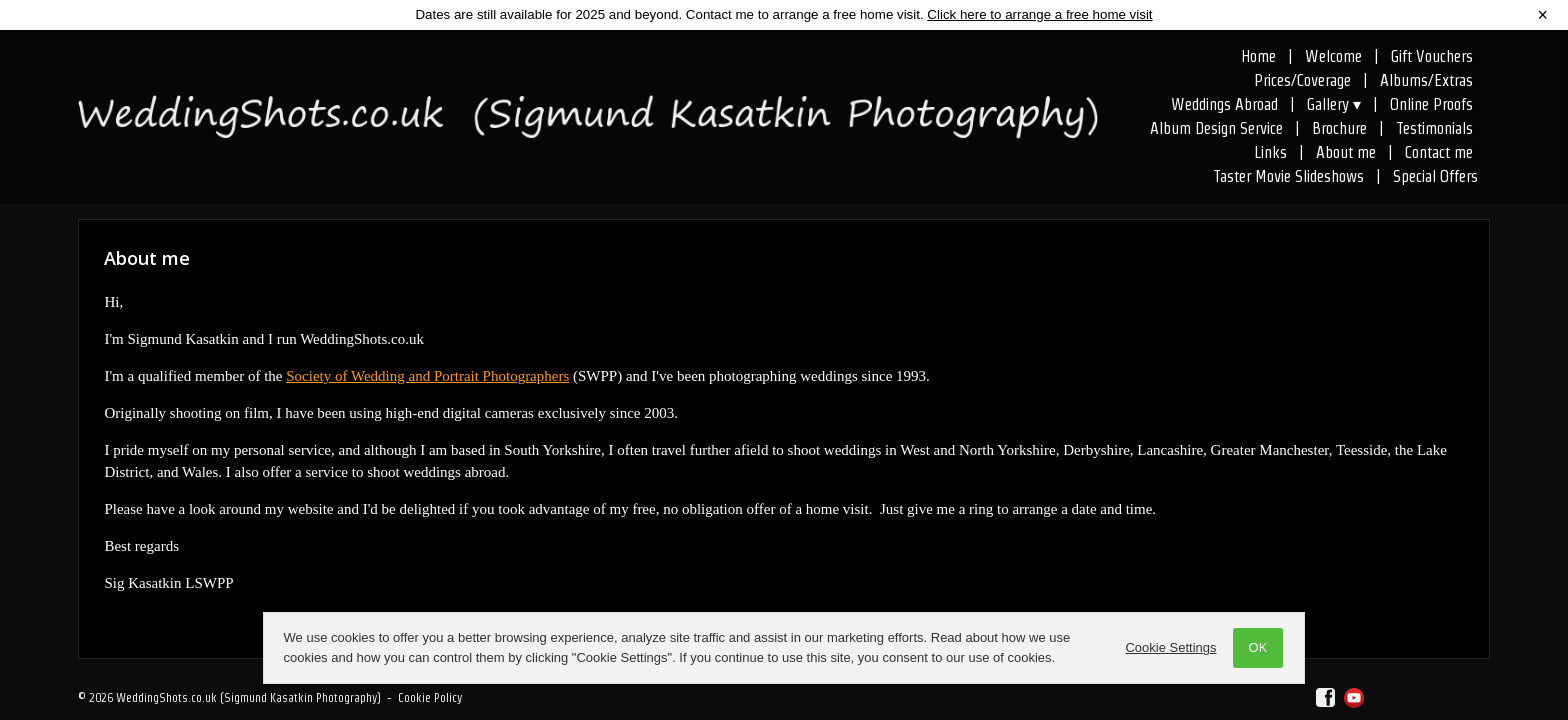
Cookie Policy (430, 697)
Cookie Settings (1169, 647)
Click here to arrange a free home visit (1039, 14)
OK (1256, 647)
